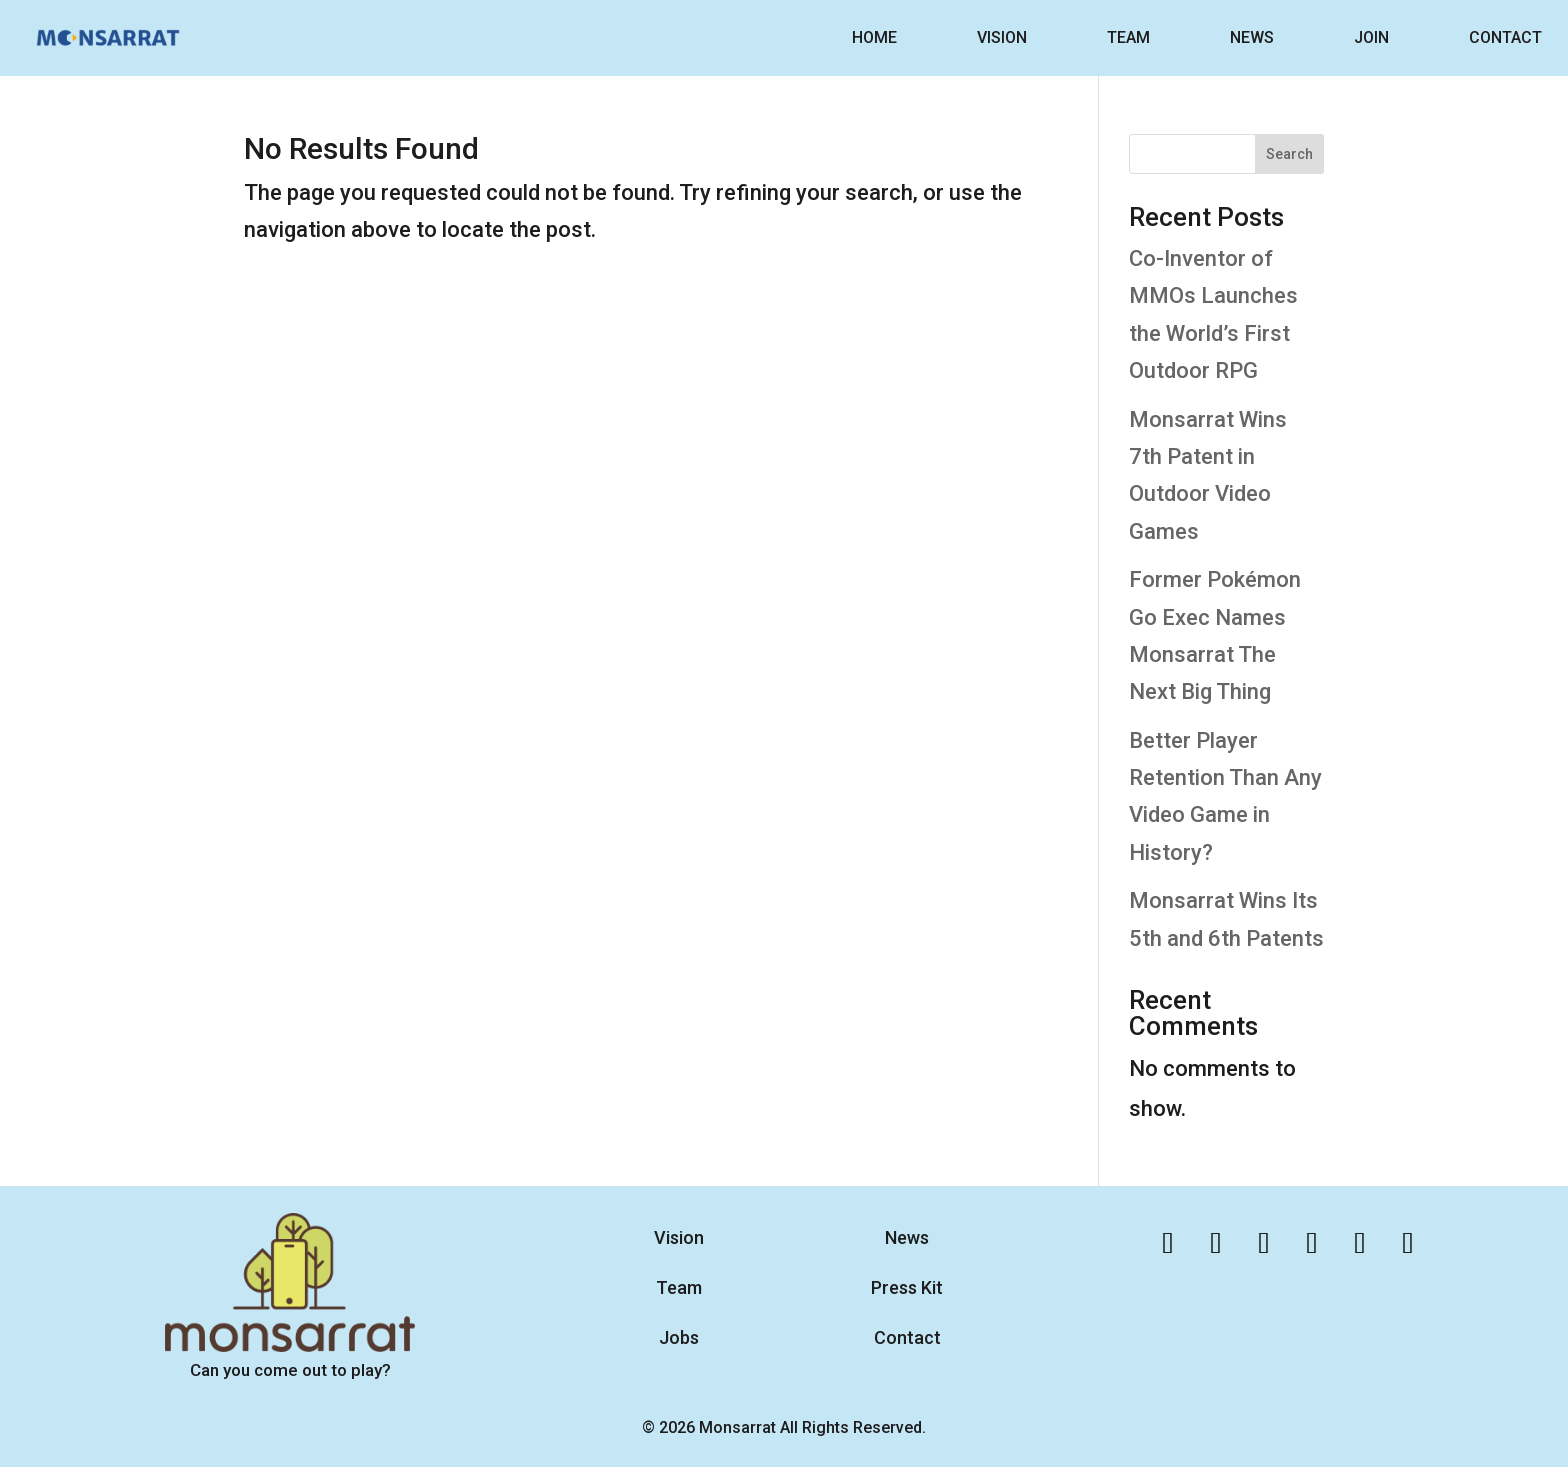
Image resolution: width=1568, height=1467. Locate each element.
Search (1289, 154)
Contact (907, 1337)
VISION (1002, 37)
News (907, 1237)
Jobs (679, 1337)
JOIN (1371, 37)
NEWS (1252, 37)
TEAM (1128, 37)
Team (679, 1287)
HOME (874, 37)
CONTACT (1505, 37)
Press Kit (907, 1287)
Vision (679, 1237)
